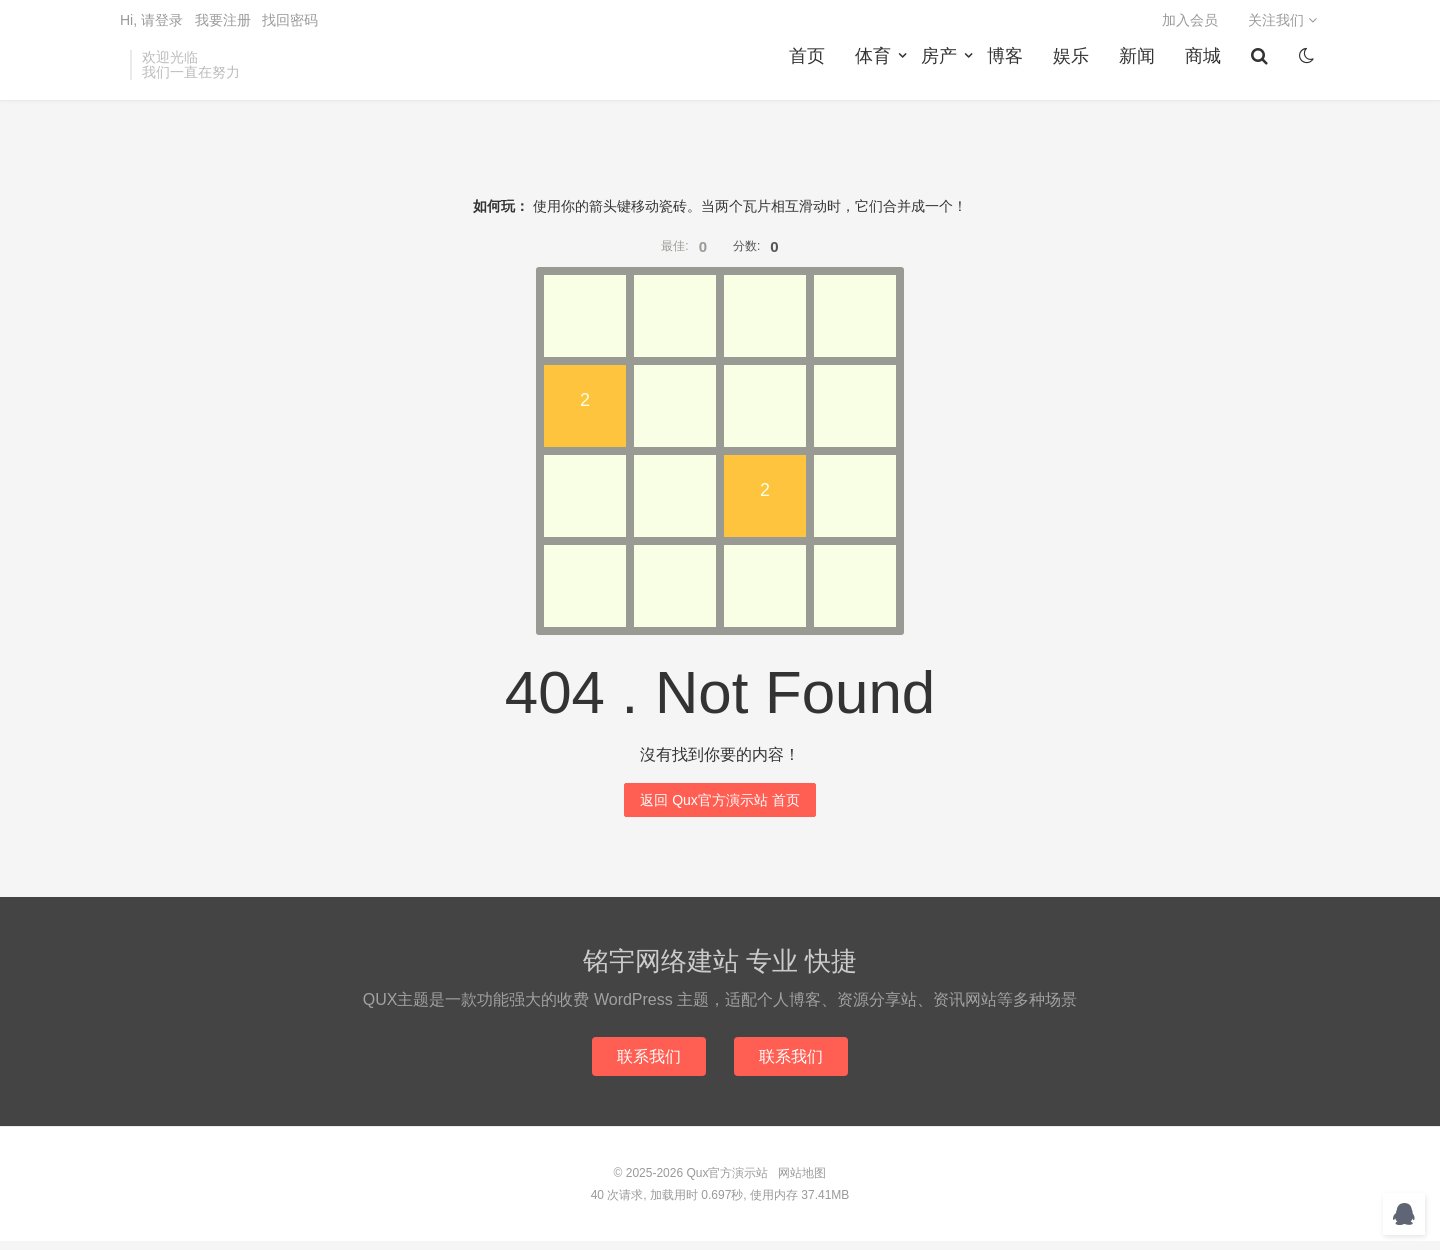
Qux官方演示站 (727, 1182)
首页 (810, 71)
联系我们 (648, 1064)
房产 (942, 71)
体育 (876, 71)
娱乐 (1074, 71)
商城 (1206, 71)
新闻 (1140, 71)
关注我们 (1282, 26)
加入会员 (1190, 26)
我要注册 (223, 26)
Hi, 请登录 (151, 26)
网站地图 (802, 1182)
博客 (1008, 71)
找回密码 (290, 26)
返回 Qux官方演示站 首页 (719, 808)
